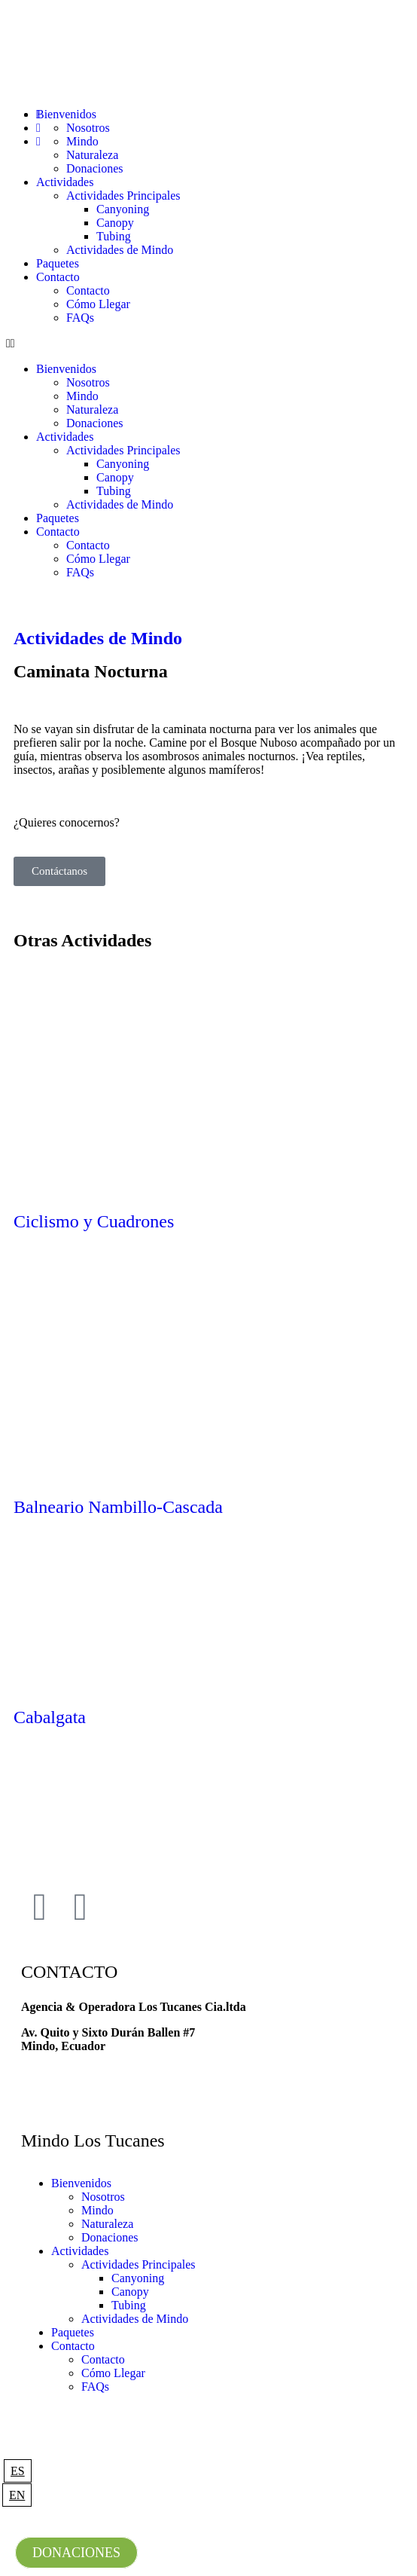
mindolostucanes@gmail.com (96, 2071)
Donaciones (94, 168)
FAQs (80, 317)
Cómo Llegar (98, 304)
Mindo (82, 396)
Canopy (115, 222)
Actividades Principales (123, 195)
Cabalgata (50, 1717)
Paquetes (57, 263)
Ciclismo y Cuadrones (94, 1221)
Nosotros (88, 382)
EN (17, 2495)
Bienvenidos (66, 368)
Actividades (64, 182)
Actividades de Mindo (119, 249)
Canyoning (122, 209)
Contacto (58, 276)
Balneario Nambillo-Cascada (118, 1507)
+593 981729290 (62, 2097)
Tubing (113, 236)
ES (18, 2470)
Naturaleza (92, 409)
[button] (208, 343)
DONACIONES (76, 2552)
